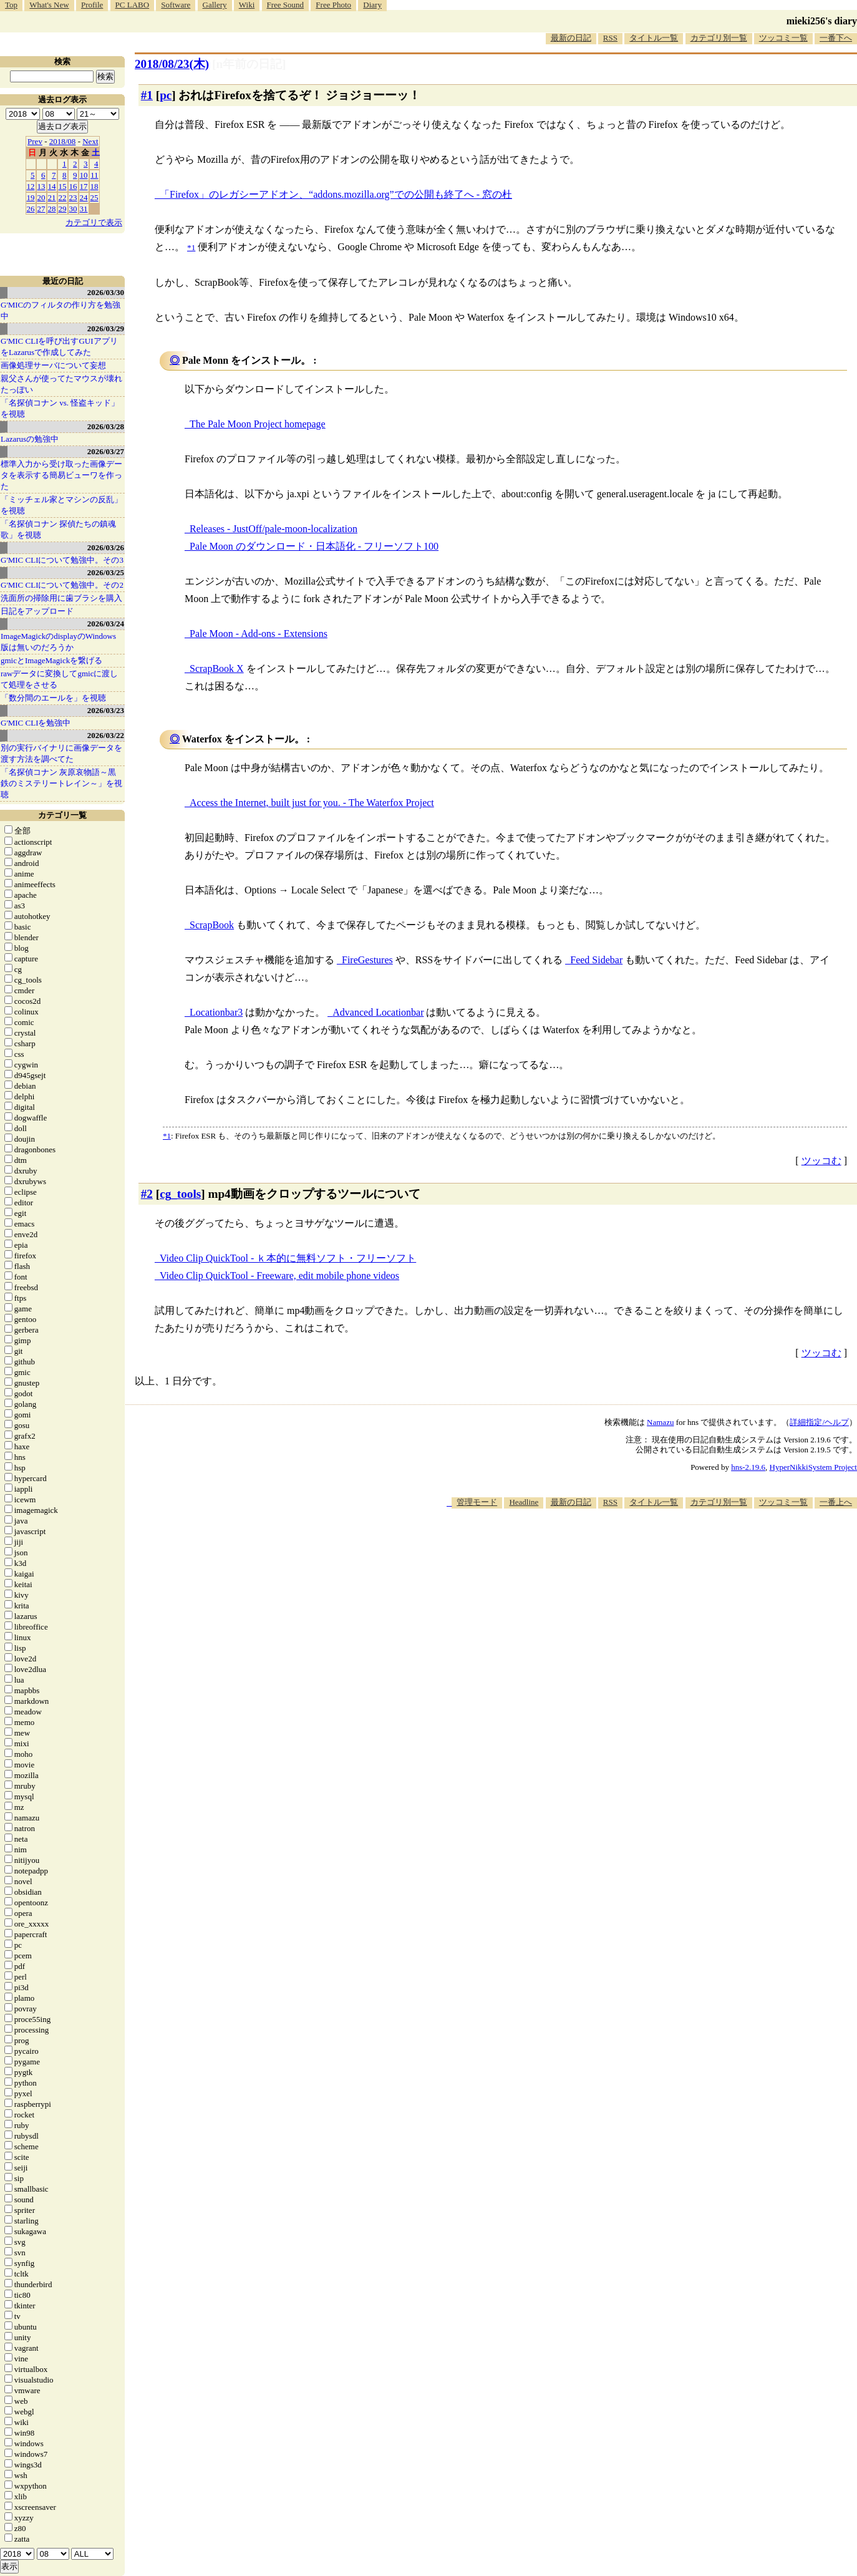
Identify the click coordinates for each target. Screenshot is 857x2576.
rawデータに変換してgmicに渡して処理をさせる (59, 679)
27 (41, 208)
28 (52, 208)
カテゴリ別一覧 (718, 37)
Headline (523, 1502)
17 (84, 186)
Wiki (246, 4)
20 (41, 197)
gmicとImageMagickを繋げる (51, 660)
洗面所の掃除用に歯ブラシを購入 (61, 598)
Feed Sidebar (596, 960)
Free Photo (333, 4)
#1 (147, 95)
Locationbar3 (216, 1012)
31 (84, 208)
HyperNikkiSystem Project (813, 1467)
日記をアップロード (37, 611)
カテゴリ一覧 (62, 815)
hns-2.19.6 (748, 1467)
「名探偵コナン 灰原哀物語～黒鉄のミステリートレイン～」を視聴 (61, 783)
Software (175, 4)
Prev (34, 141)
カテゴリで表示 (93, 222)
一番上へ (836, 1502)
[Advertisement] (630, 1547)
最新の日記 (571, 37)
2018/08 (62, 141)
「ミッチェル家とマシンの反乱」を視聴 (61, 505)
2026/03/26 (105, 547)
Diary (372, 4)
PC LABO (132, 4)
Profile (92, 4)
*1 (167, 1135)
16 (73, 186)
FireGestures (367, 960)
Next (90, 141)
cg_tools (180, 1193)
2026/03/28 (105, 426)
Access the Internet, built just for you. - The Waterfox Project (312, 802)
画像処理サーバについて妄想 (53, 365)
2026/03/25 (105, 572)
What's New (49, 4)
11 (94, 175)
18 (94, 186)
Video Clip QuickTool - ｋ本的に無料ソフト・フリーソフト (288, 1258)
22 (63, 197)
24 (84, 197)
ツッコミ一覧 (783, 37)
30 (73, 208)
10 (84, 175)
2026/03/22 (105, 735)
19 (31, 197)
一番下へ (836, 37)
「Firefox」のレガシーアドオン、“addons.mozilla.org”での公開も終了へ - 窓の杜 (336, 194)
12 (31, 186)
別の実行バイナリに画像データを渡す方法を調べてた (61, 753)
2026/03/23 (105, 710)
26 (31, 208)
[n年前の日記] (249, 63)
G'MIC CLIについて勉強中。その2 (62, 585)
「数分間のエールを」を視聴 (53, 697)
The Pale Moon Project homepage (258, 424)
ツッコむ (821, 1160)
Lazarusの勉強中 (30, 439)
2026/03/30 (105, 292)
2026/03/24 (105, 623)
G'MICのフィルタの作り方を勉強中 (60, 310)
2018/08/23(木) (172, 63)
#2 (147, 1193)
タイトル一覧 (653, 37)
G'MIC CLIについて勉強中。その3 (62, 560)
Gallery (215, 4)
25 (94, 197)
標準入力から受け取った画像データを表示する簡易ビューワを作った (61, 475)
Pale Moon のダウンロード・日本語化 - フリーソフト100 (314, 546)
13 (41, 186)
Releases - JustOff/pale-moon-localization (273, 528)
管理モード (477, 1502)
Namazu (660, 1422)
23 (73, 197)
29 (63, 208)
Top (11, 4)
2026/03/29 (105, 328)
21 (52, 197)
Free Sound (285, 4)
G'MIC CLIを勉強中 (35, 722)
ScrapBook (212, 925)
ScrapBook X (217, 668)
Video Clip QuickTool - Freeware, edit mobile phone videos (279, 1275)
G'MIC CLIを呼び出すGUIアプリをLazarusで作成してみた (59, 346)
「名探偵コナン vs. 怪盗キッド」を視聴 (60, 408)
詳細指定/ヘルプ (819, 1422)
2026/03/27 (105, 451)
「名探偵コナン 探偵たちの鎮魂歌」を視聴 (58, 529)
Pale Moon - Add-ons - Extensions (258, 633)
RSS (610, 37)
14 (52, 186)
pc (166, 95)
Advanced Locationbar (378, 1012)
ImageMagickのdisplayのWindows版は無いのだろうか (58, 641)
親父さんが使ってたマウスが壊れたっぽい (61, 384)
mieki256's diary (822, 21)
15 (63, 186)
